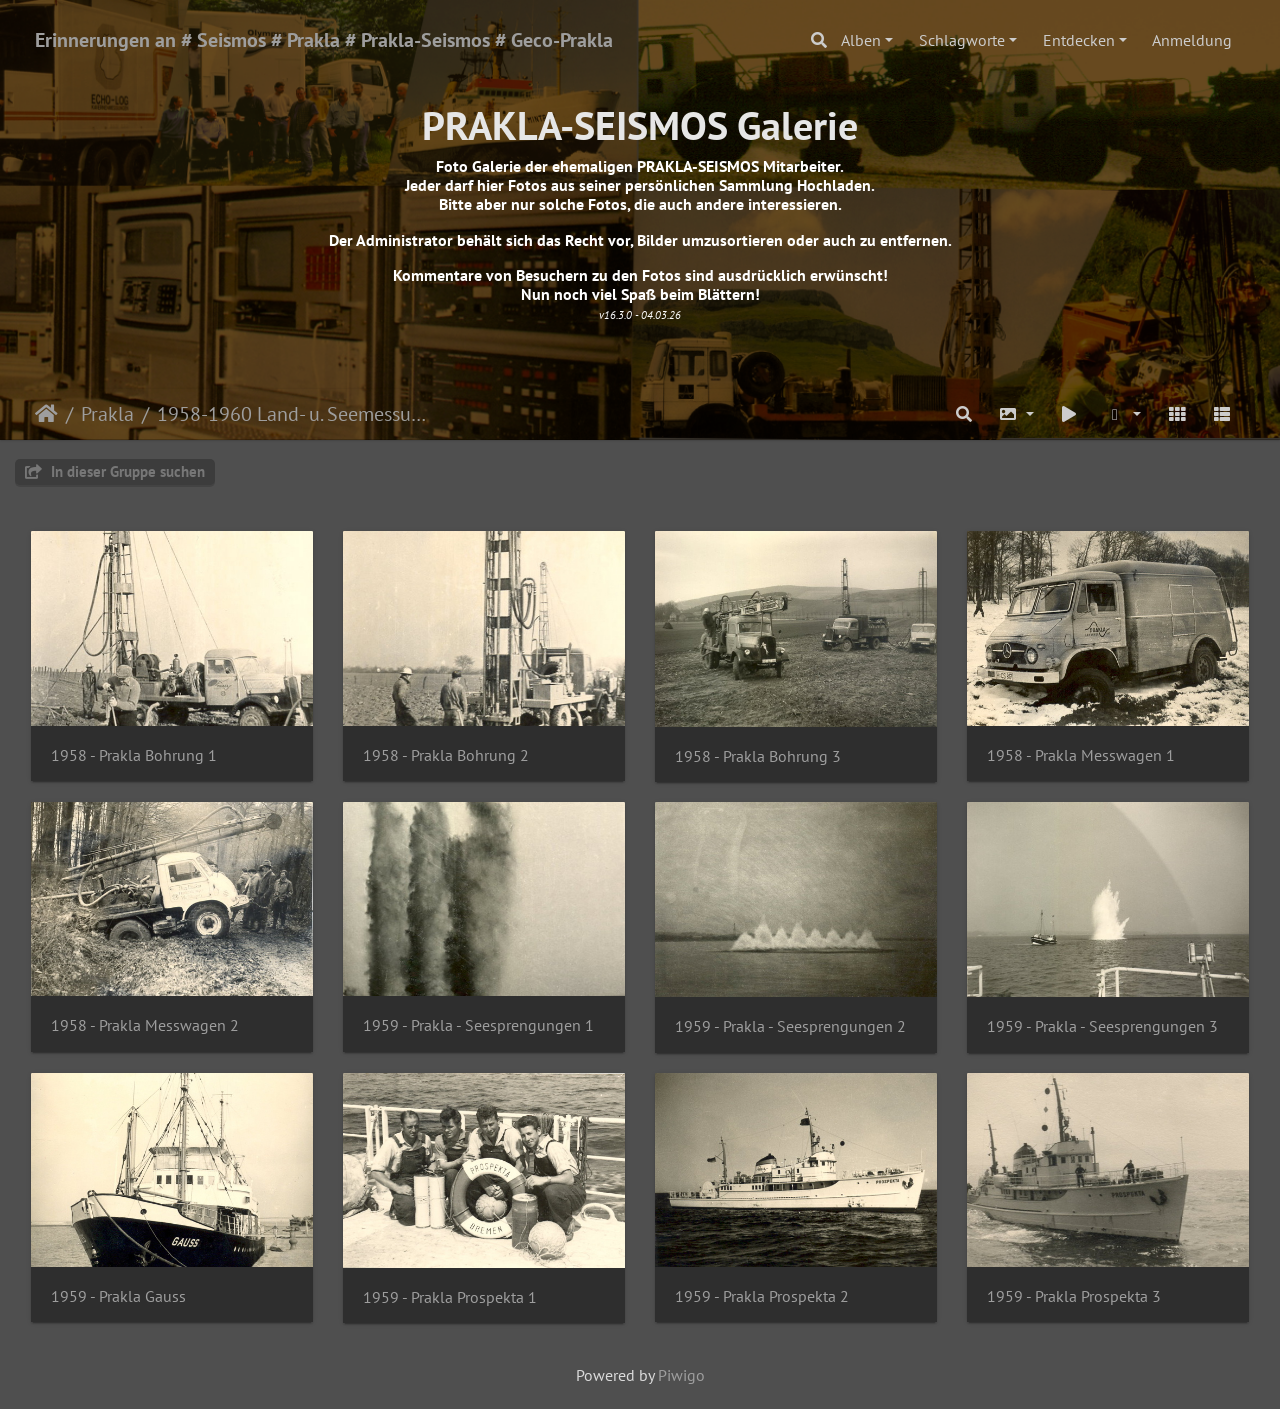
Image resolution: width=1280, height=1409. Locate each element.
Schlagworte (962, 40)
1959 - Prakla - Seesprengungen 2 (790, 1026)
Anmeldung (1192, 40)
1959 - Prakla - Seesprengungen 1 (478, 1025)
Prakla (107, 414)
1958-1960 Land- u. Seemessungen (295, 414)
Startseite (46, 414)
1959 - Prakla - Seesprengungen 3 (1102, 1026)
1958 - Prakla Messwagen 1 (1081, 755)
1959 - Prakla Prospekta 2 (762, 1296)
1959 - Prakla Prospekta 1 (450, 1297)
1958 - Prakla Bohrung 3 (758, 756)
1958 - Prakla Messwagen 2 (145, 1025)
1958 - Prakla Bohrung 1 (134, 755)
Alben (861, 40)
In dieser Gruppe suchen (115, 471)
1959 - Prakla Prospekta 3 (1074, 1296)
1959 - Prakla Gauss (118, 1296)
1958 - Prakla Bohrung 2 (446, 755)
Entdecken (1079, 40)
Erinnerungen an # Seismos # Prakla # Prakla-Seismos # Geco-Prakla (324, 40)
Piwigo (681, 1375)
